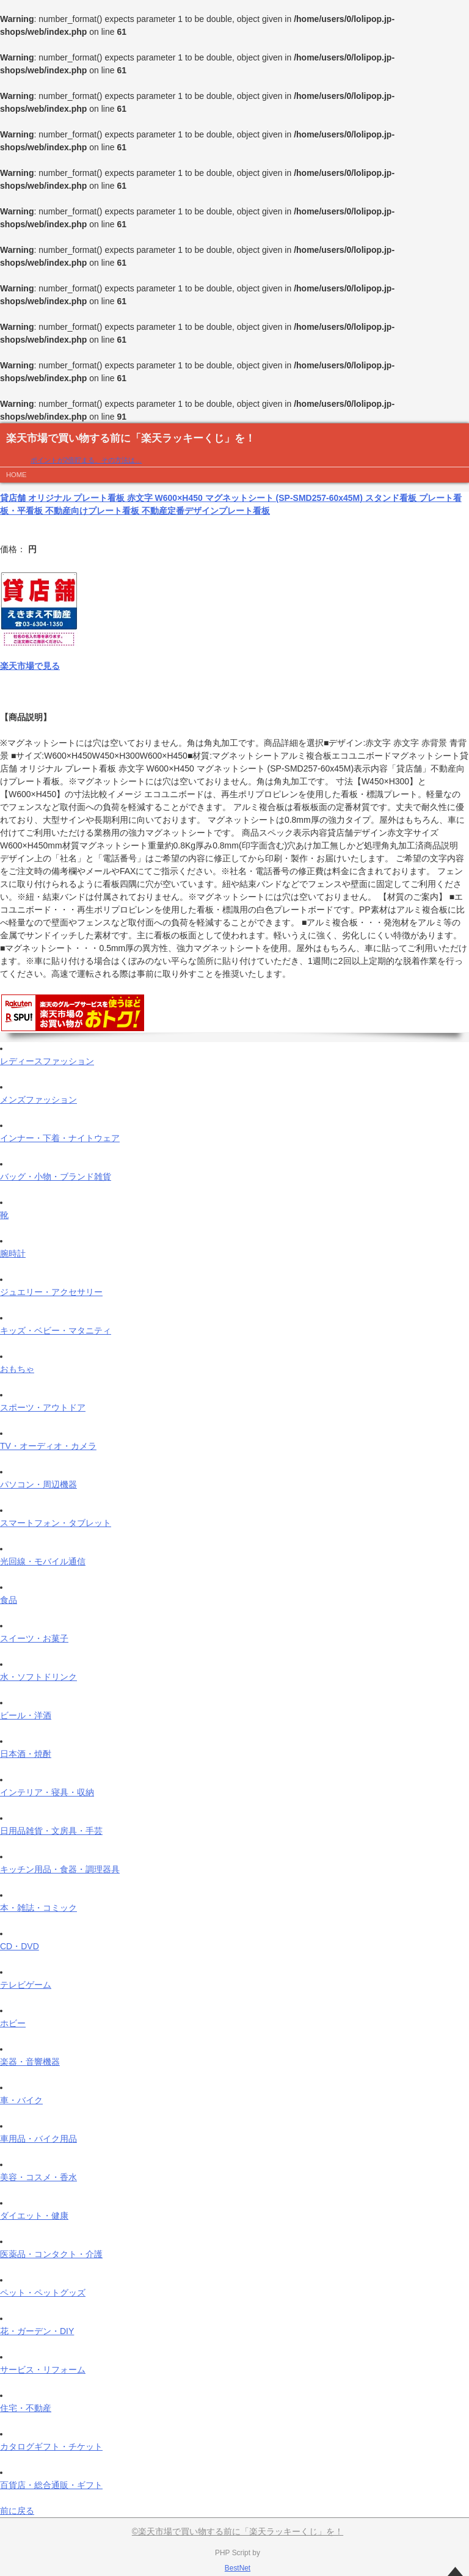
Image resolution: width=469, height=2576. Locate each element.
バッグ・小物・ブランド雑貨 (55, 1176)
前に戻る (17, 2511)
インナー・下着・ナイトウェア (60, 1138)
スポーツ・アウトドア (42, 1407)
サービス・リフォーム (42, 2369)
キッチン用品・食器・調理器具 (60, 1869)
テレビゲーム (25, 1985)
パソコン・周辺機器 (38, 1484)
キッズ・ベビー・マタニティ (55, 1330)
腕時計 (13, 1253)
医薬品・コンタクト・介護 (51, 2254)
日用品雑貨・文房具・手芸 (51, 1831)
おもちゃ (17, 1369)
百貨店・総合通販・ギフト (51, 2485)
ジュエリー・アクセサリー (51, 1292)
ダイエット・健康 (34, 2215)
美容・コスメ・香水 (38, 2177)
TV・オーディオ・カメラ (48, 1446)
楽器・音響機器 (30, 2062)
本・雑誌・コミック (38, 1908)
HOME (16, 474)
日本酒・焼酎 (25, 1754)
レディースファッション (47, 1061)
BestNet (237, 2568)
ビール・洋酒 (25, 1715)
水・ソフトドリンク (38, 1677)
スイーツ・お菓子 (34, 1638)
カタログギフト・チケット (51, 2446)
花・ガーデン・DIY (37, 2331)
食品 (8, 1600)
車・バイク (21, 2100)
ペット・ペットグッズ (42, 2292)
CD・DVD (19, 1946)
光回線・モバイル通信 (42, 1561)
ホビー (13, 2023)
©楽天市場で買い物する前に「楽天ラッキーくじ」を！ (237, 2531)
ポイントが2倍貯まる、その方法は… (86, 460)
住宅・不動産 (25, 2408)
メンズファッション (38, 1099)
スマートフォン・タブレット (55, 1523)
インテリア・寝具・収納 (47, 1792)
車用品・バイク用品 (38, 2139)
